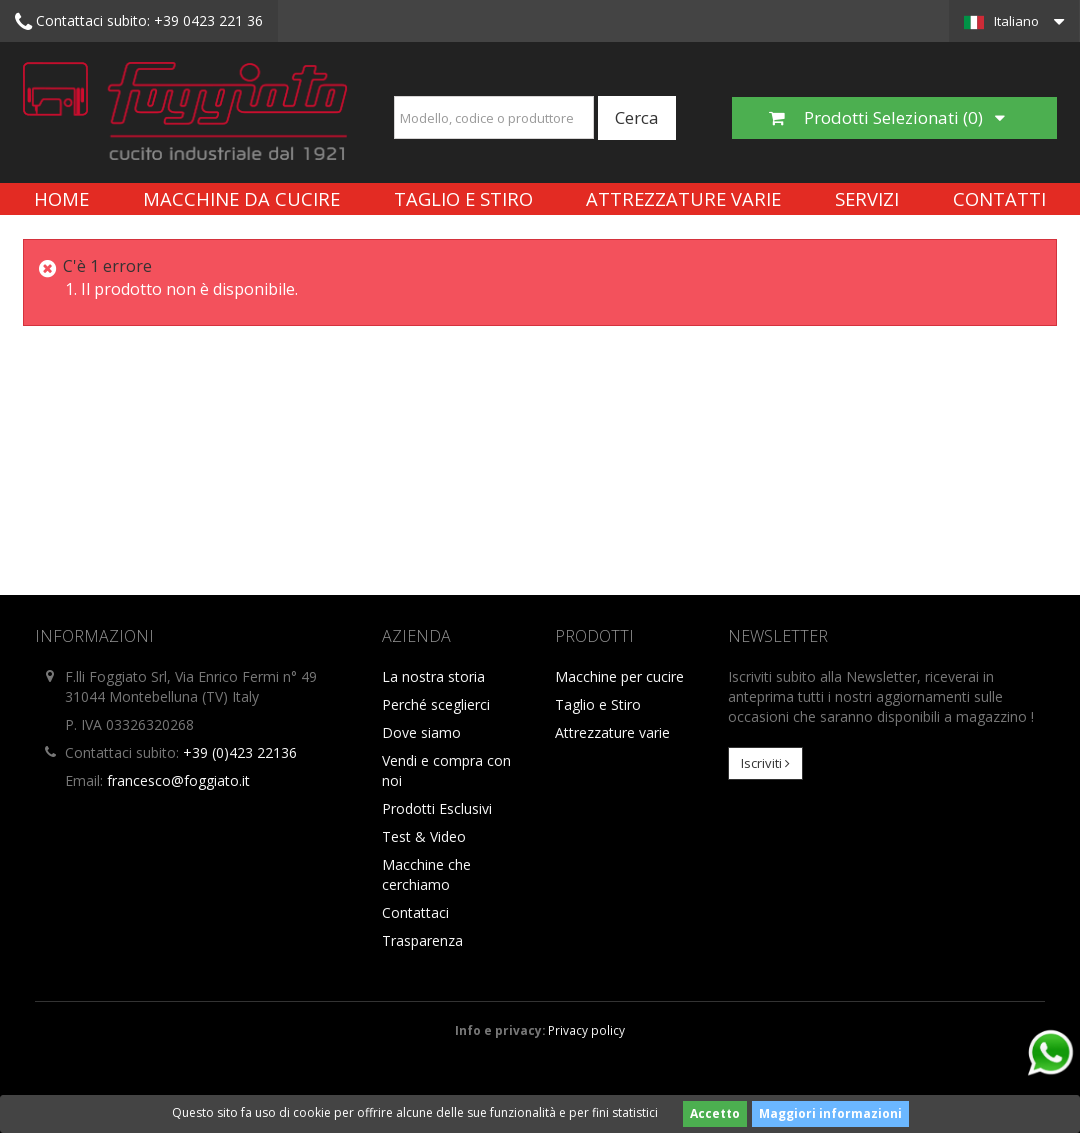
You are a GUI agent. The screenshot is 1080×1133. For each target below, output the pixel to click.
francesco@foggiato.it (178, 780)
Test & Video (424, 836)
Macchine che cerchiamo (426, 874)
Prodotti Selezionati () (887, 117)
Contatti (999, 198)
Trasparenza (422, 940)
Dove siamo (421, 732)
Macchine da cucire (241, 198)
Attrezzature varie (683, 198)
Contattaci (415, 912)
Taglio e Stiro (463, 198)
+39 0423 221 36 (139, 22)
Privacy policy (586, 1030)
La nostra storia (433, 676)
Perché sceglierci (436, 704)
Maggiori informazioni (830, 1113)
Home (61, 198)
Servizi (867, 198)
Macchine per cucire (619, 676)
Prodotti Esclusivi (437, 808)
